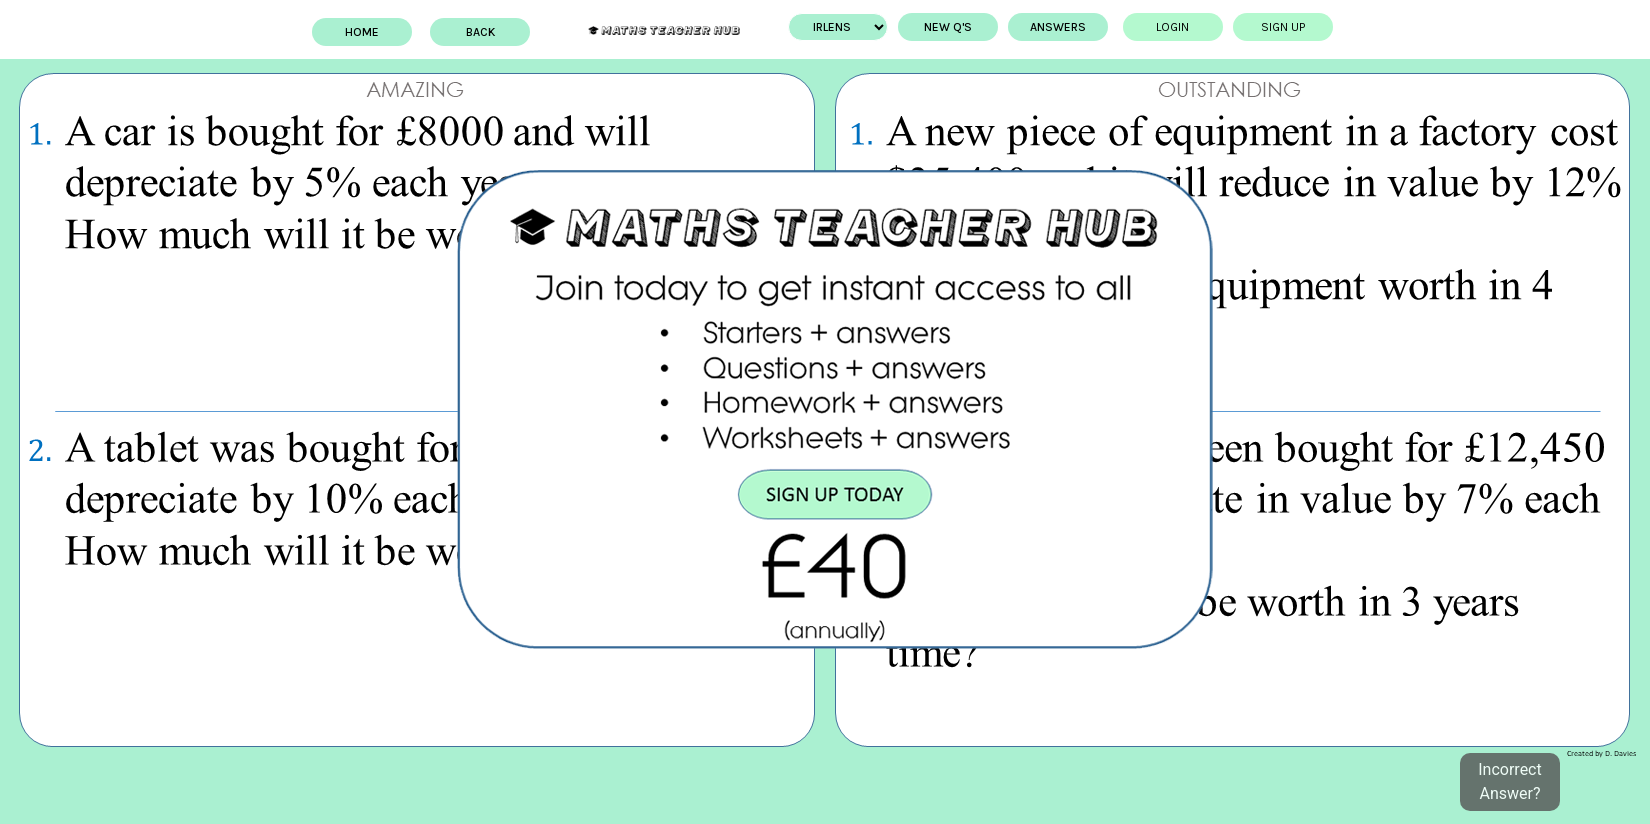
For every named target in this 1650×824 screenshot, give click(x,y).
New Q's (943, 27)
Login (1168, 27)
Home (367, 32)
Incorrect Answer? (1509, 781)
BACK (485, 32)
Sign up (1279, 27)
